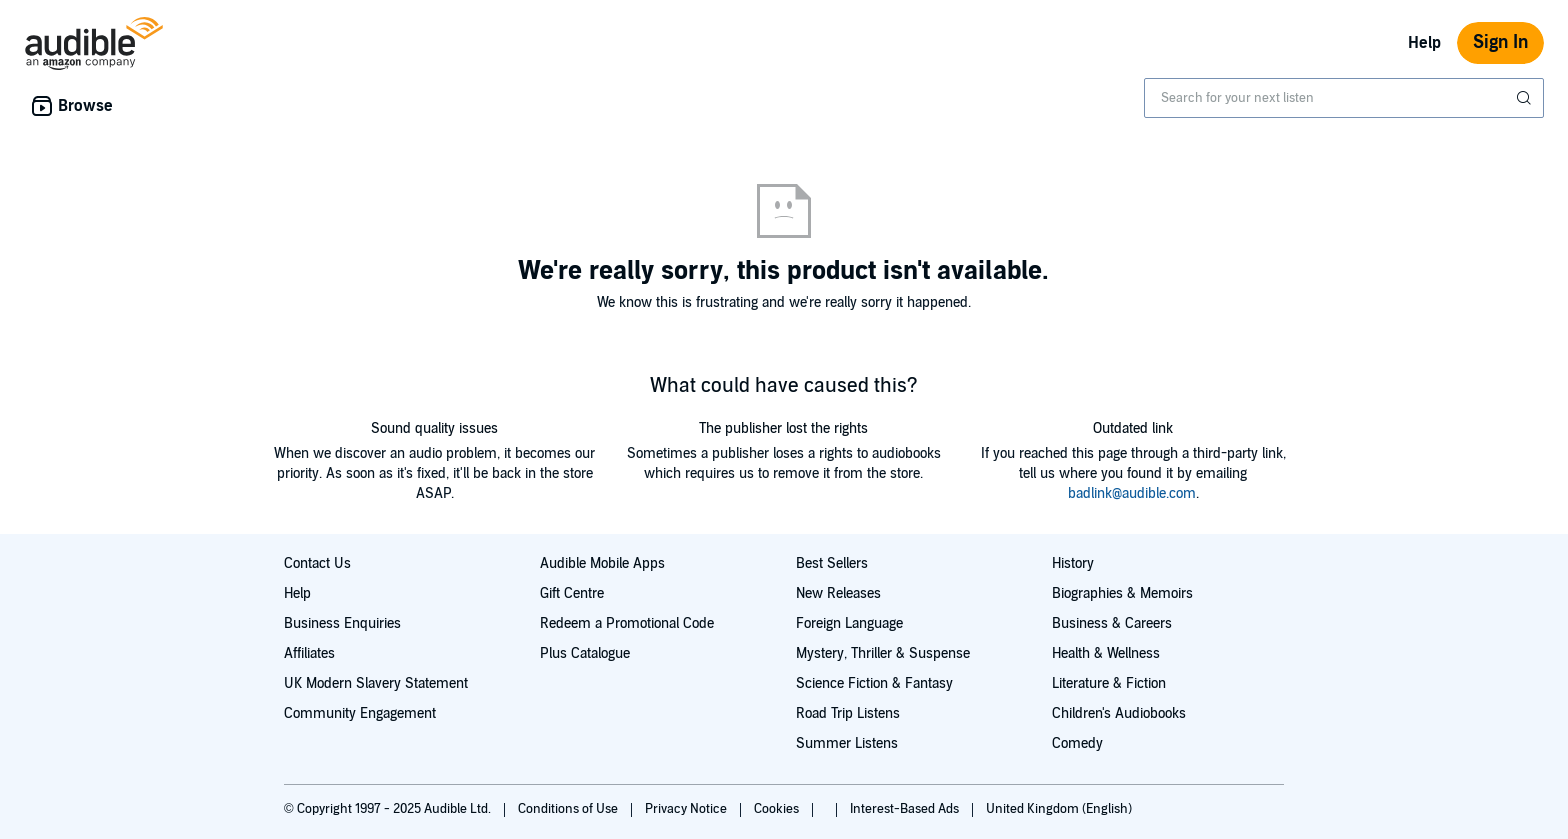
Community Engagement (360, 713)
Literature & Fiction (1109, 683)
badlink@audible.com (1132, 493)
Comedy (1077, 743)
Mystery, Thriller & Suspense (883, 653)
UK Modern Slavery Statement (376, 683)
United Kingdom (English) (1059, 809)
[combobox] (1344, 98)
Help (1424, 43)
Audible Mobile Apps (602, 563)
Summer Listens (847, 743)
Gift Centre (572, 593)
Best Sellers (832, 563)
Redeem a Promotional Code (627, 623)
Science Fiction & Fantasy (874, 683)
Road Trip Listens (848, 713)
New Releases (838, 593)
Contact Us (317, 563)
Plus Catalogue (585, 653)
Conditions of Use (569, 809)
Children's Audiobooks (1119, 713)
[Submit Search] (1526, 98)
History (1073, 563)
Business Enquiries (342, 623)
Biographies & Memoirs (1122, 593)
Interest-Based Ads (906, 809)
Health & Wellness (1106, 653)
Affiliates (309, 653)
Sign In (1500, 42)
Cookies (778, 809)
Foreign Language (849, 623)
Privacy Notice (687, 809)
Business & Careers (1112, 623)
